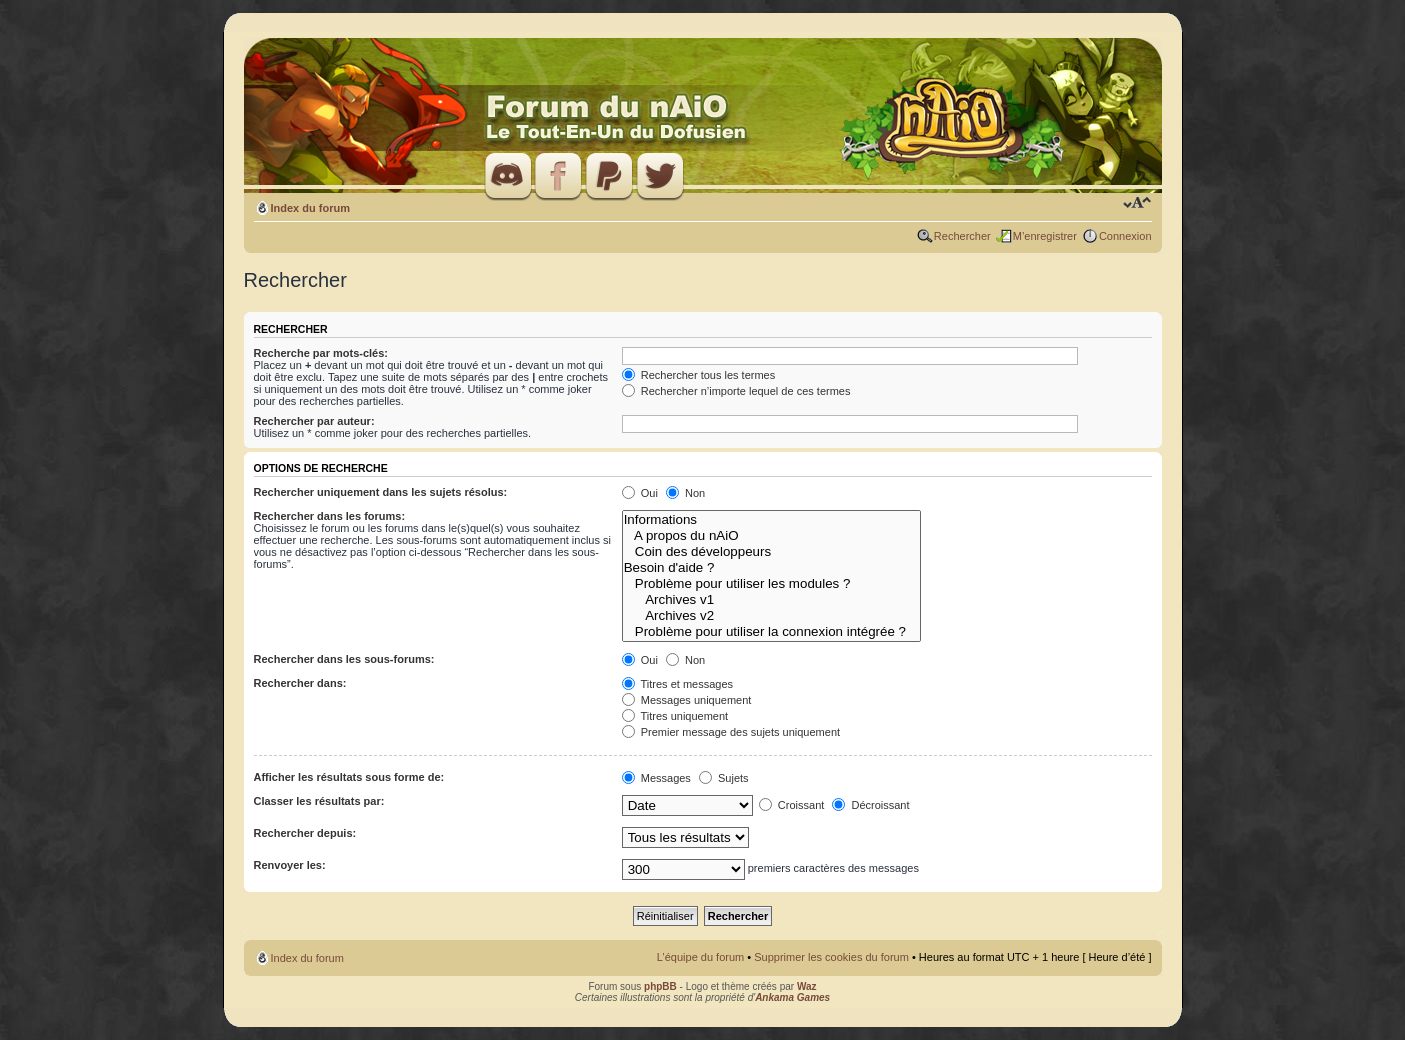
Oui (640, 493)
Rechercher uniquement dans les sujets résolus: (381, 492)
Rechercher (962, 236)
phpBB (660, 986)
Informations (772, 520)
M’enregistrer (1045, 236)
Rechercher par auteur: (314, 421)
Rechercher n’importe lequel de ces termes (736, 391)
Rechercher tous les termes (699, 375)
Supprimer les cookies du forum (831, 957)
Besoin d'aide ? (772, 568)
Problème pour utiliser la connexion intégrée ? (772, 632)
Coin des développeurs (772, 552)
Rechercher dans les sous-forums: (344, 659)
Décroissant (870, 805)
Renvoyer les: (290, 865)
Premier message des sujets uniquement (731, 732)
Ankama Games (792, 997)
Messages (656, 778)
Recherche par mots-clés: (321, 353)
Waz (807, 986)
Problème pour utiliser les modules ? (772, 584)
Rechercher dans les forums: (330, 516)
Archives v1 (772, 600)
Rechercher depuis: (305, 833)
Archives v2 (772, 616)
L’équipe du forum (700, 957)
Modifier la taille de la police (1137, 204)
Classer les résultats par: (319, 801)
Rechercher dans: (300, 683)
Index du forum (310, 208)
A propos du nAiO (772, 536)
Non (685, 493)
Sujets (724, 778)
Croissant (792, 805)
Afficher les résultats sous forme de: (349, 777)
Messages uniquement (687, 700)
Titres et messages (677, 684)
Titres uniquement (675, 716)
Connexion (1125, 236)
